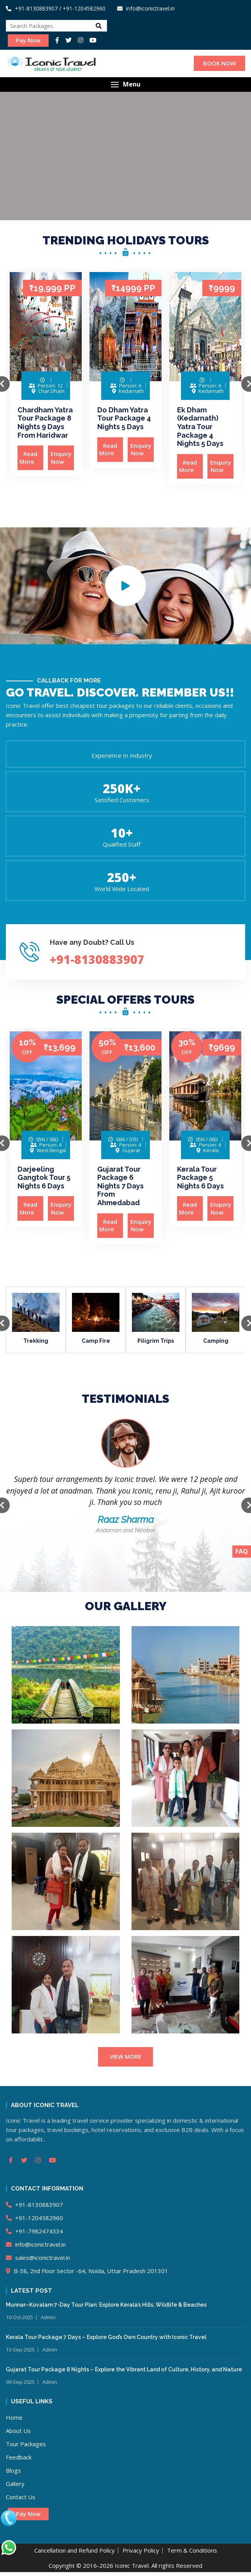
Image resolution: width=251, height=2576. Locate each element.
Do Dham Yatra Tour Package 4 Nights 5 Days (124, 418)
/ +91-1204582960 (82, 8)
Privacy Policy (141, 2550)
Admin (48, 2317)
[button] (125, 84)
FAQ (241, 1551)
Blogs (13, 2470)
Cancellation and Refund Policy (74, 2550)
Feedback (19, 2457)
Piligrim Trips (155, 1341)
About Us (18, 2431)
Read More (30, 457)
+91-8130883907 (32, 8)
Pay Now (28, 40)
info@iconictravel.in (36, 2244)
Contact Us (20, 2497)
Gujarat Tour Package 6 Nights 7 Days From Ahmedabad (120, 1186)
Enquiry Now (61, 457)
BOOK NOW (219, 63)
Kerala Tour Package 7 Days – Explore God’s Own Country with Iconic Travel (106, 2337)
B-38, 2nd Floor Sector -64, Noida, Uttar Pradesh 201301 (87, 2271)
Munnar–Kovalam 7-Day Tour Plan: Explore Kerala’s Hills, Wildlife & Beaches (106, 2305)
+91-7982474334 (34, 2231)
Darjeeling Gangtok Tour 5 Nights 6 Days (44, 1177)
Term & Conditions (192, 2550)
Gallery (15, 2484)
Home (14, 2417)
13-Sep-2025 (20, 2349)
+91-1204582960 (34, 2218)
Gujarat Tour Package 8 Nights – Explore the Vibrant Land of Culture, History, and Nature (124, 2369)
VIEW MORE (125, 2056)
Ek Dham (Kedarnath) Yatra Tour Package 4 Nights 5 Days (200, 426)
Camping (215, 1341)
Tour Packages (26, 2444)
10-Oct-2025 (19, 2317)
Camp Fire (96, 1341)
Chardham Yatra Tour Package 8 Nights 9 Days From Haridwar (45, 422)
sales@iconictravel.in (38, 2257)
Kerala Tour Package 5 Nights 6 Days (200, 1177)
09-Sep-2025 (20, 2382)
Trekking (35, 1341)
